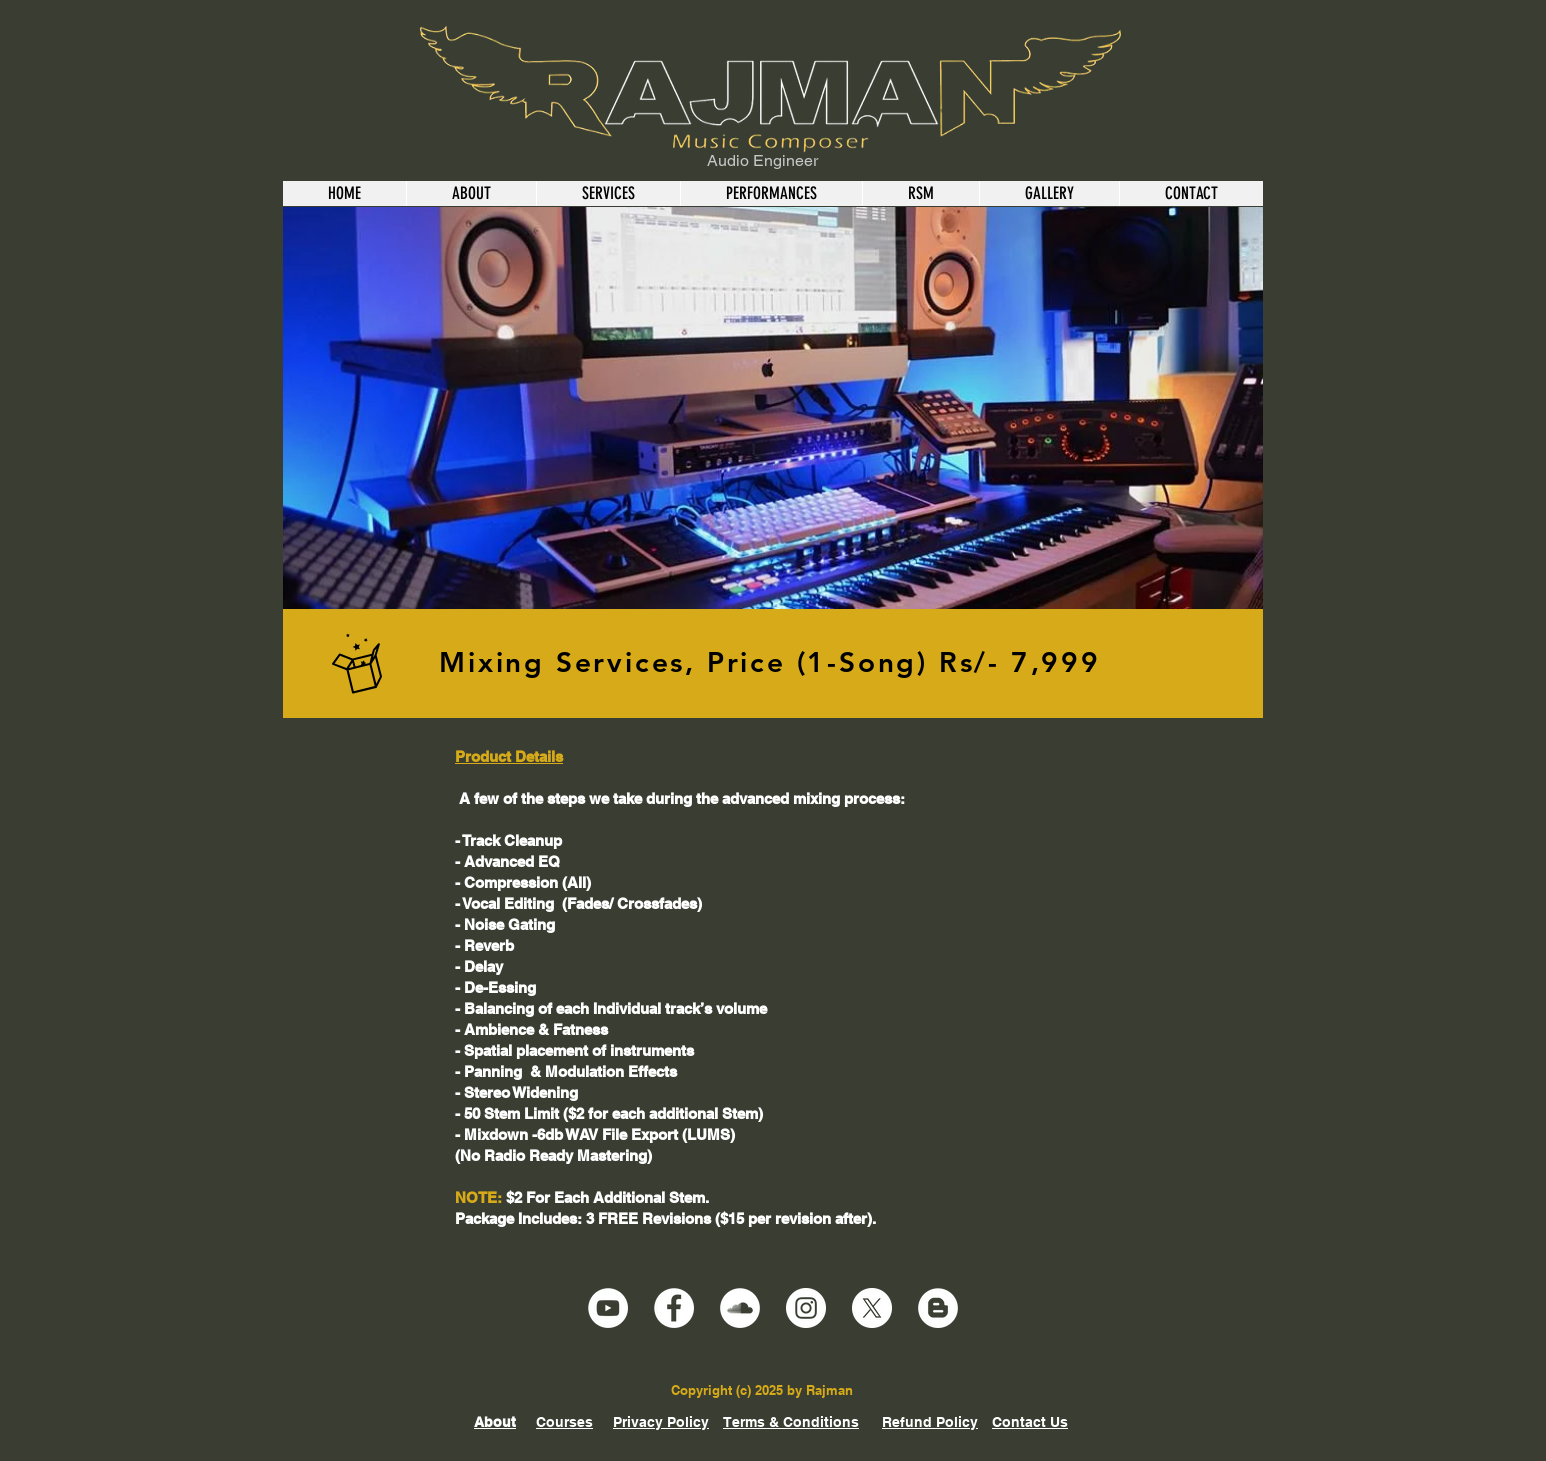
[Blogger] (938, 1308)
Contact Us (1030, 1422)
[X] (872, 1308)
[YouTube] (608, 1308)
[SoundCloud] (740, 1308)
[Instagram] (806, 1308)
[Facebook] (674, 1308)
